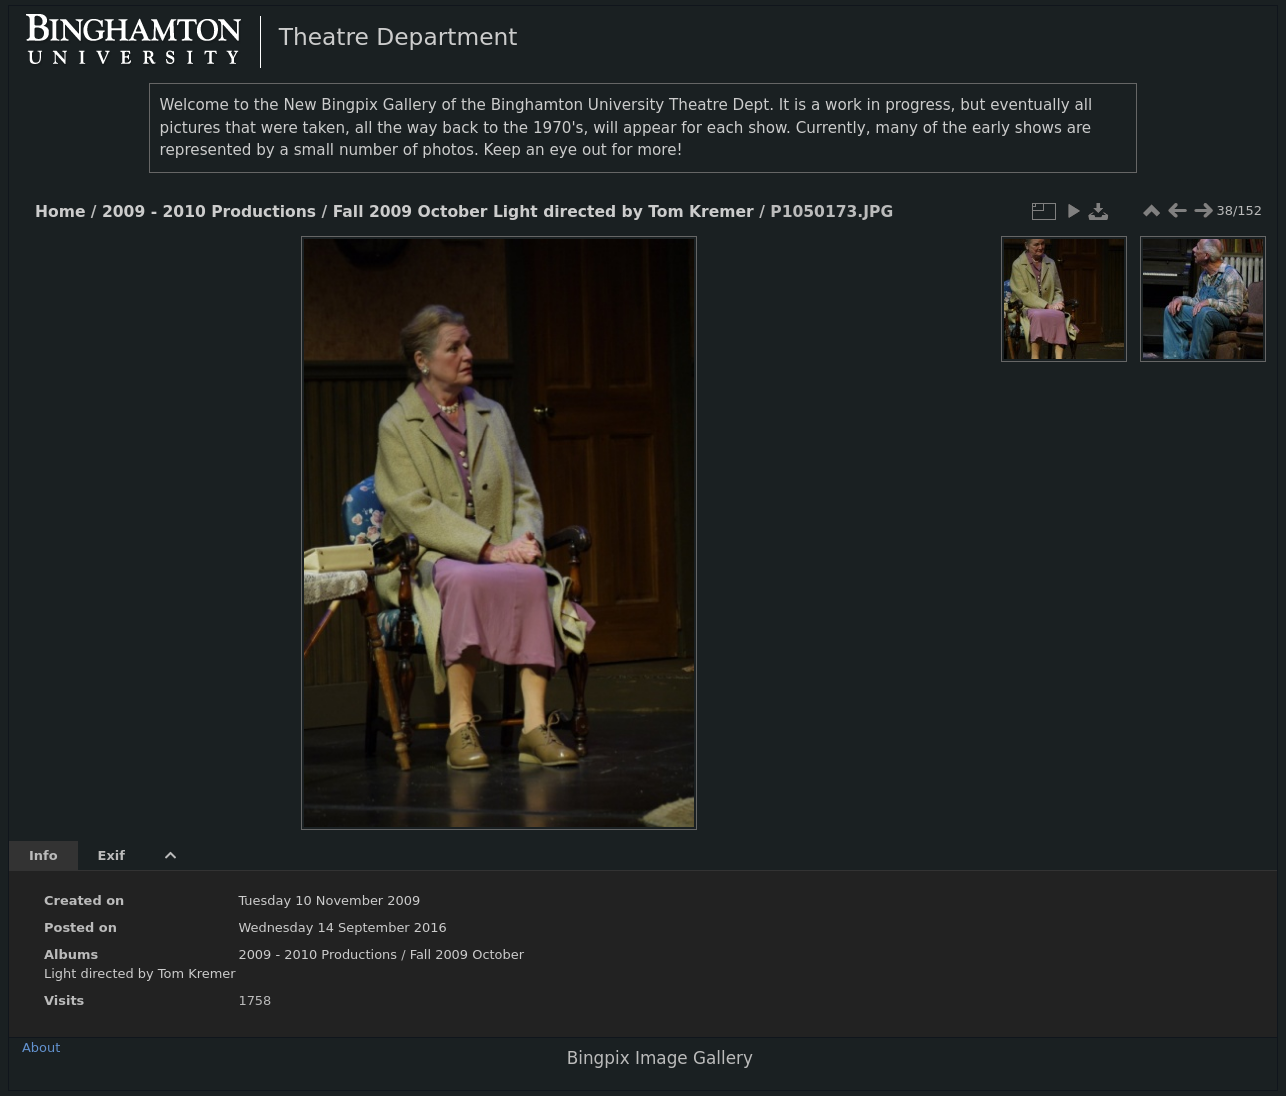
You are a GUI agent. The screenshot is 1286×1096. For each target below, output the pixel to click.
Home (60, 212)
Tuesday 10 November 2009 (329, 900)
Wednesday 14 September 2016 (342, 927)
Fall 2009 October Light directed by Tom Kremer (543, 212)
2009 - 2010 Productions (209, 212)
